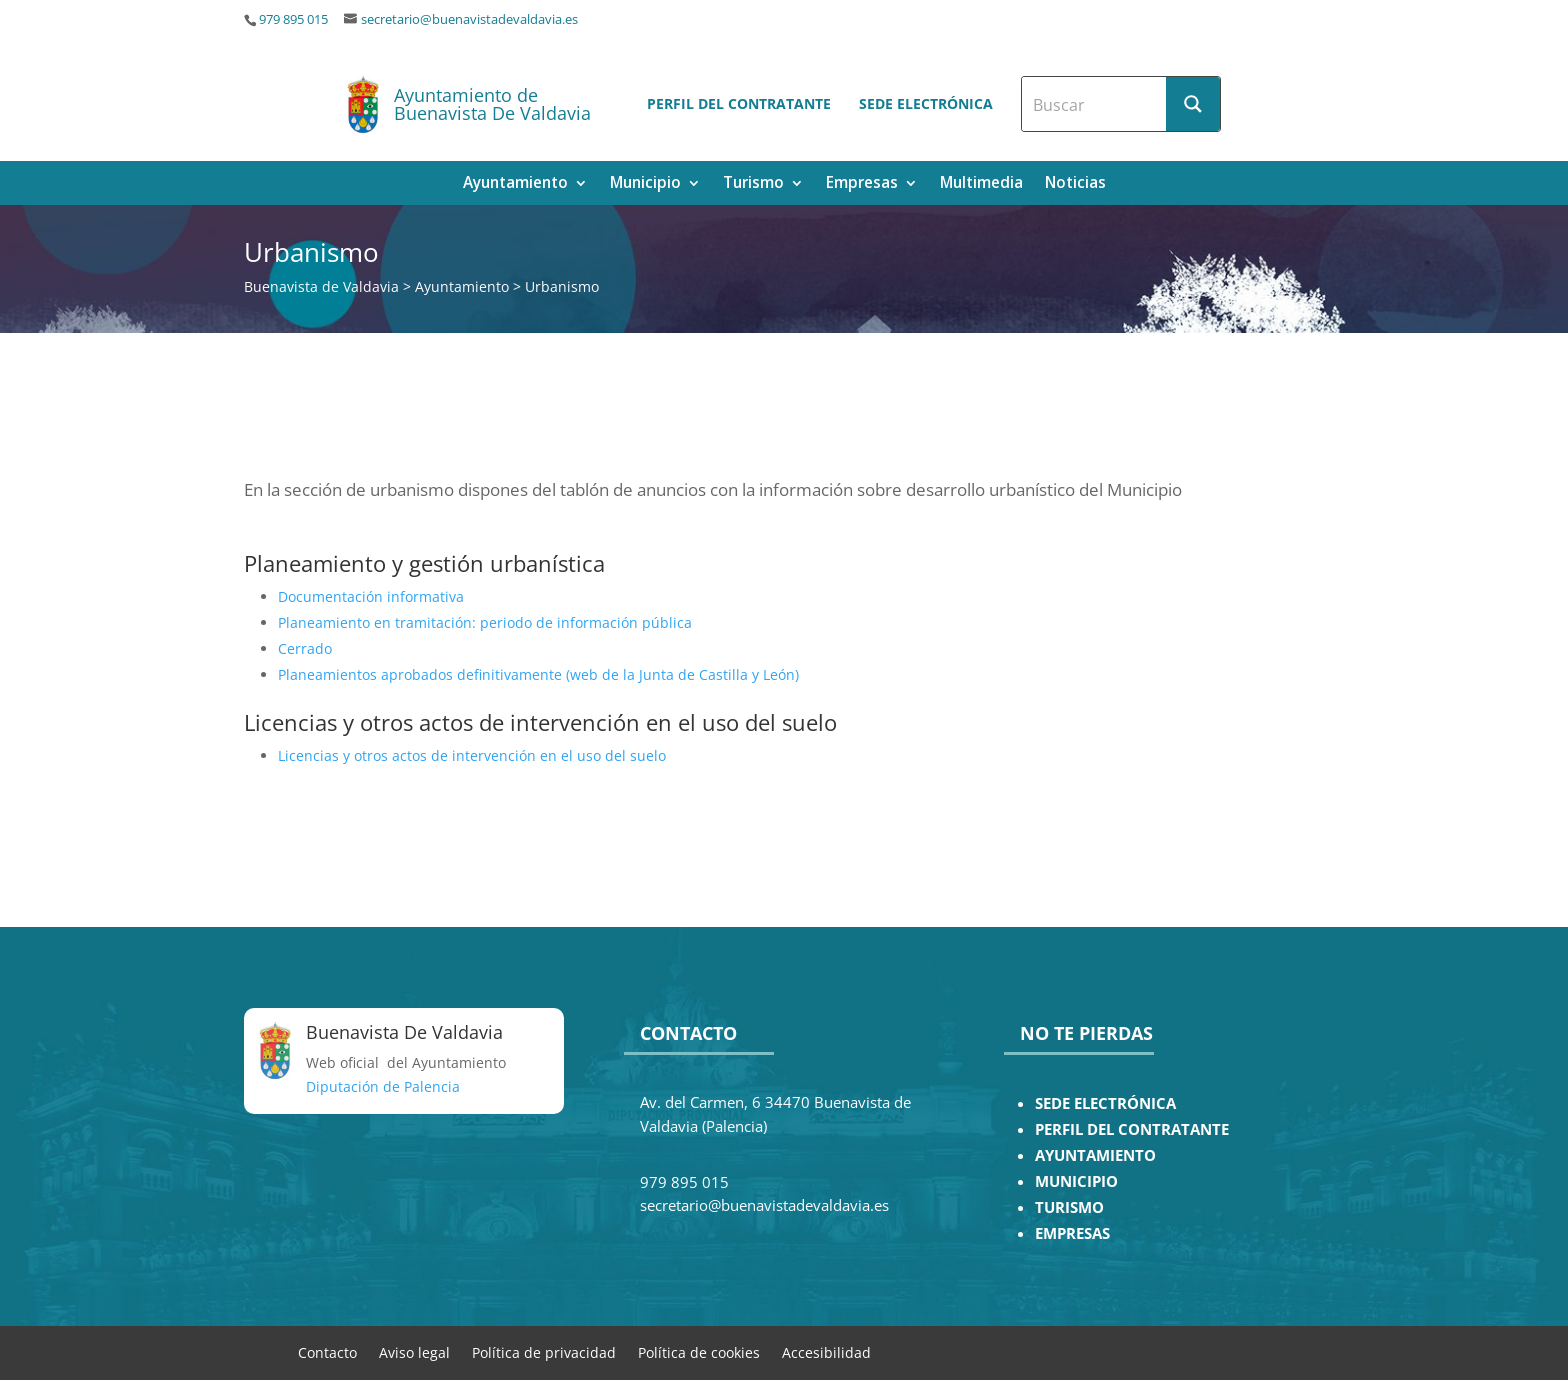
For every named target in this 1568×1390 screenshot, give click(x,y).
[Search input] (1095, 104)
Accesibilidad (826, 1351)
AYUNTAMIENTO (1095, 1155)
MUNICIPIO (1076, 1181)
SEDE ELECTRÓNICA (1105, 1103)
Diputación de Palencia (383, 1086)
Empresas (862, 184)
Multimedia (981, 184)
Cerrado (305, 648)
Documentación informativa (371, 596)
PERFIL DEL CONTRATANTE (1132, 1129)
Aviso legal (414, 1351)
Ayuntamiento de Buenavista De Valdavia (492, 104)
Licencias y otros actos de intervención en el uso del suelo (472, 755)
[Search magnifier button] (1193, 104)
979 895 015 (293, 19)
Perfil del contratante (739, 103)
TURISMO (1069, 1207)
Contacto (327, 1351)
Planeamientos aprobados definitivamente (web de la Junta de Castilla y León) (538, 674)
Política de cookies (699, 1351)
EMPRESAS (1072, 1233)
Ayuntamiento (515, 184)
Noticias (1075, 184)
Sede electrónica (926, 103)
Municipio (645, 184)
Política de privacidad (544, 1351)
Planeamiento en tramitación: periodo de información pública (485, 622)
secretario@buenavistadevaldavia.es (469, 19)
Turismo (753, 184)
